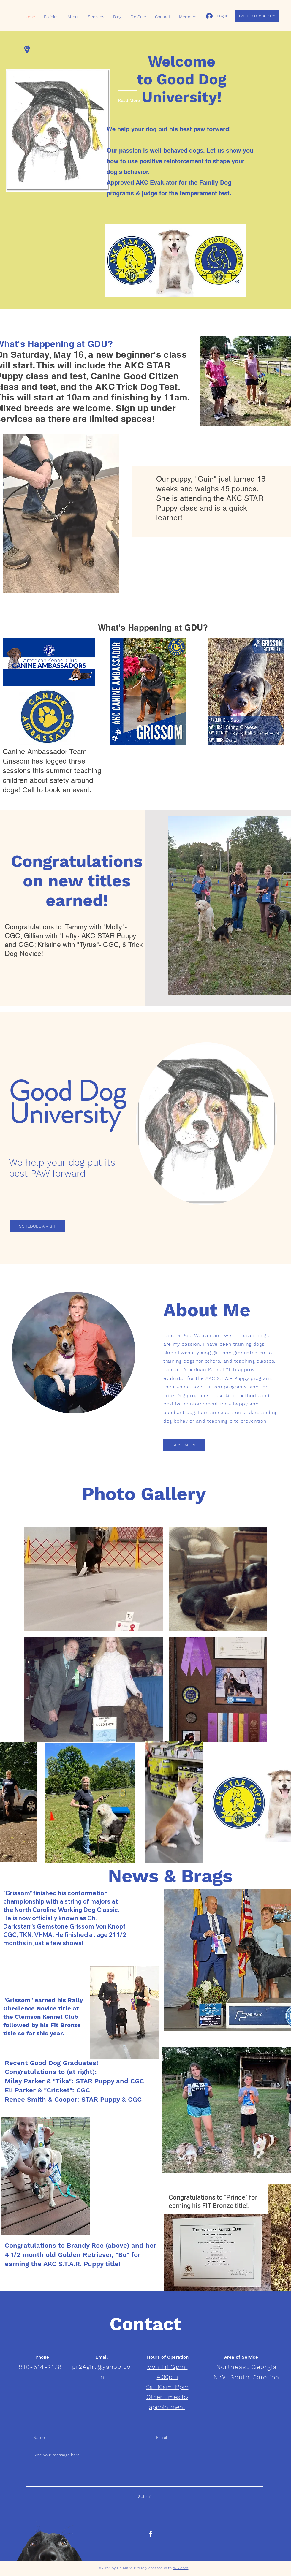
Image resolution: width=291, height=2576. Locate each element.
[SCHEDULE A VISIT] (37, 1226)
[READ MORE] (184, 1445)
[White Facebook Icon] (150, 2534)
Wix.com (181, 2568)
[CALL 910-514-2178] (257, 16)
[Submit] (145, 2496)
